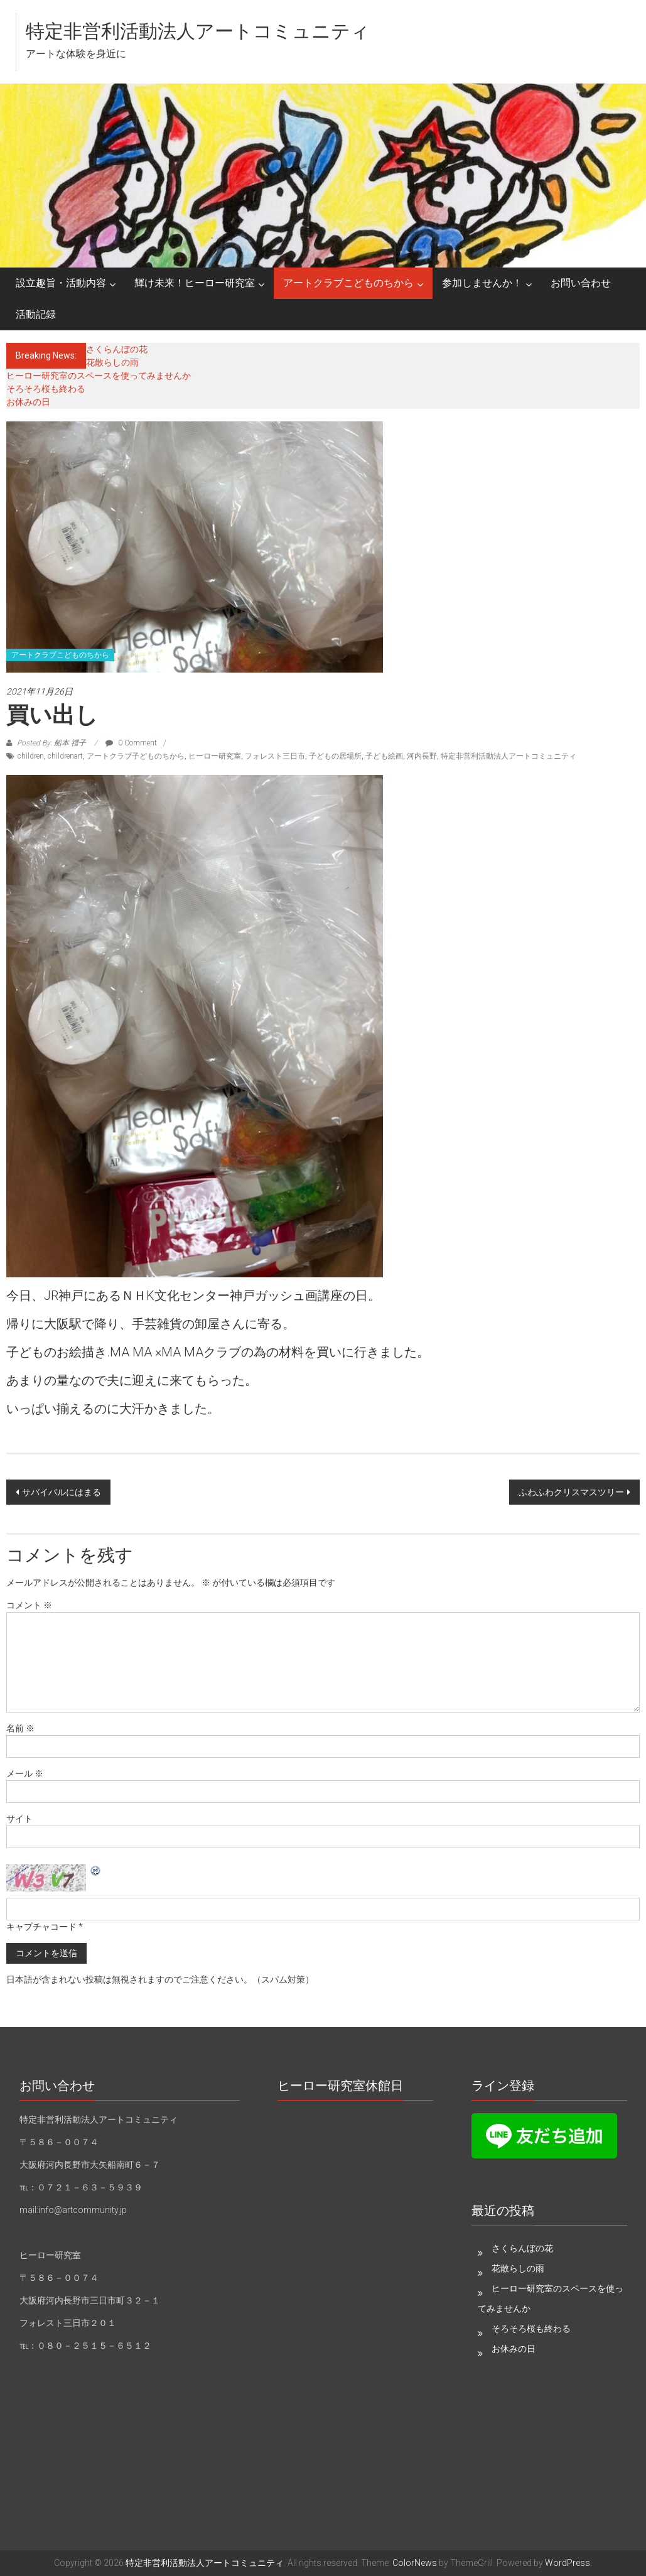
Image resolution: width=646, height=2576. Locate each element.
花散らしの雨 (112, 362)
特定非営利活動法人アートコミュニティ (198, 31)
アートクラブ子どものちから (136, 756)
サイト (19, 1819)
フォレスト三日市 (275, 756)
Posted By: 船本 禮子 (51, 743)
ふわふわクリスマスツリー (571, 1492)
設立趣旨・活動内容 (61, 283)
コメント (29, 1605)
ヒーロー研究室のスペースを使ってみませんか (98, 376)
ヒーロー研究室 (214, 756)
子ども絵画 (384, 756)
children (31, 756)
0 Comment (131, 743)
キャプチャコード (41, 1927)
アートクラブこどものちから (348, 283)
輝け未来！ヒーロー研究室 (194, 283)
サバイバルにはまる (61, 1492)
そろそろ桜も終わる (45, 389)
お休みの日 (28, 402)
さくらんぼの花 (117, 349)
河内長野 (422, 756)
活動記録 (36, 314)
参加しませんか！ (482, 283)
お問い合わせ (581, 283)
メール (24, 1773)
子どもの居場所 (335, 756)
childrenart (65, 756)
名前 (20, 1728)
